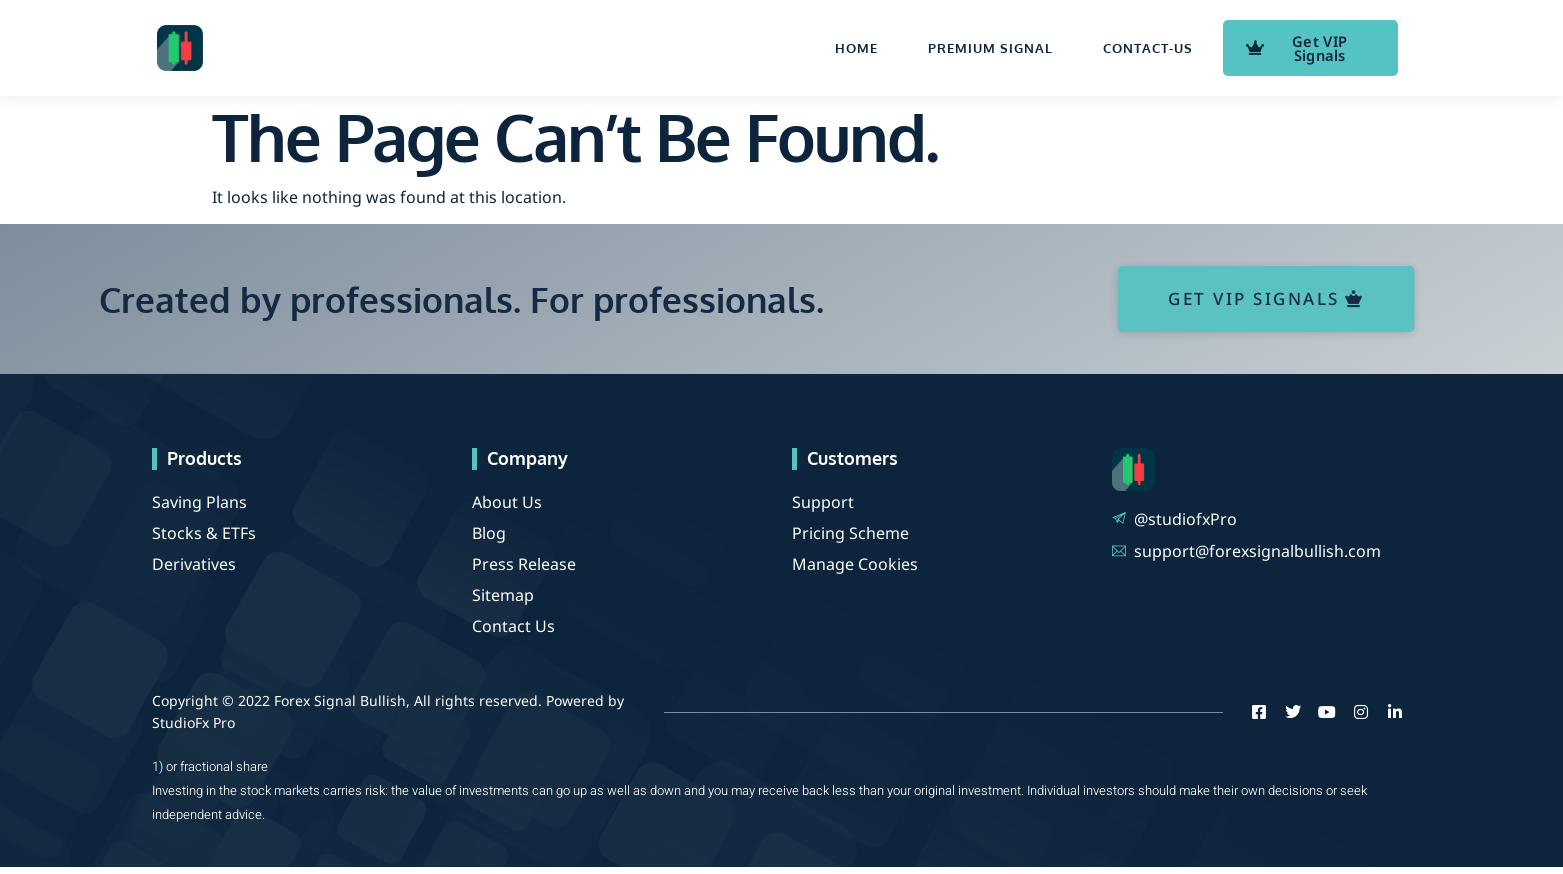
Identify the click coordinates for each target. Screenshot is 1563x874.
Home (856, 51)
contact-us (1148, 51)
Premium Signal (990, 51)
